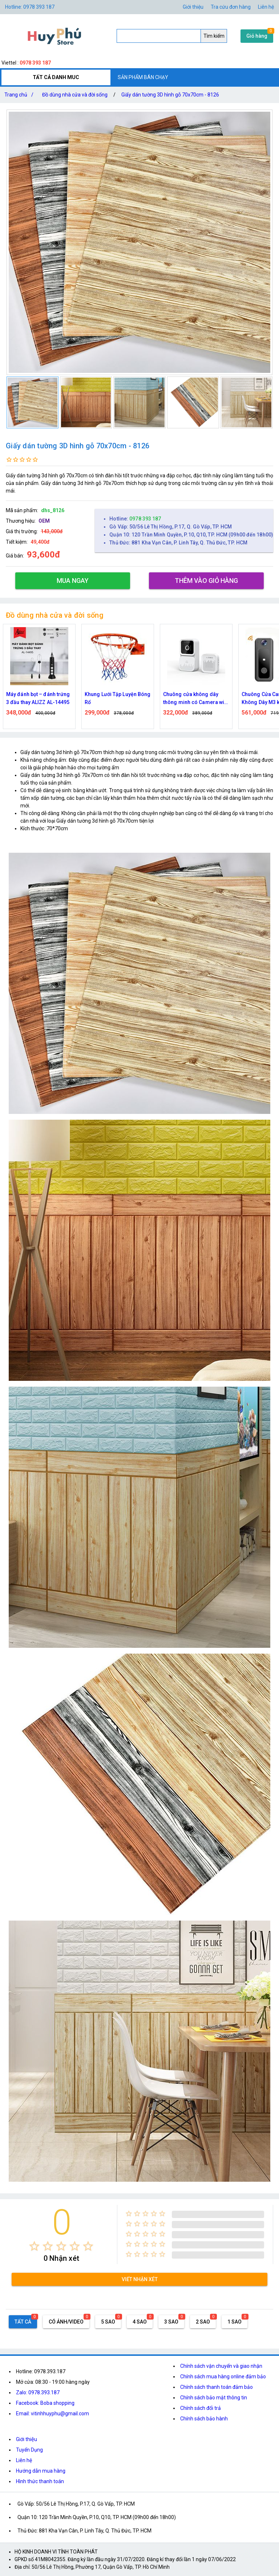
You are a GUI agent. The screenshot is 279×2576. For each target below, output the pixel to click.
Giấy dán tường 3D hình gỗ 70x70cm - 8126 (170, 95)
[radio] (34, 2246)
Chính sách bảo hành (204, 2418)
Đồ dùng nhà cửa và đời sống (75, 95)
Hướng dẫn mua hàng (40, 2471)
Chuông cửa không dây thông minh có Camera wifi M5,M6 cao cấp (195, 698)
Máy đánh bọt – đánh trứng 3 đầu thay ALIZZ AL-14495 (38, 698)
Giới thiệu (193, 7)
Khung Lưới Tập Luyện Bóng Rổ (118, 698)
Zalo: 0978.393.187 (38, 2392)
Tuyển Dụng (29, 2450)
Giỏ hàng (256, 36)
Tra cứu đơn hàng (231, 7)
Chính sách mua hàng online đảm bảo (223, 2376)
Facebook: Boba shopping (45, 2403)
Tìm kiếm (214, 36)
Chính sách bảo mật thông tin (213, 2397)
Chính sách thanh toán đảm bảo (216, 2387)
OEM (44, 521)
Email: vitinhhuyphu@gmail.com (52, 2413)
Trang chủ (20, 94)
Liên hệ (266, 7)
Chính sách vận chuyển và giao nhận (221, 2366)
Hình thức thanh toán (40, 2481)
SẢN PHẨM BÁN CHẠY (143, 77)
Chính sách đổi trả (200, 2408)
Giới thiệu (26, 2439)
